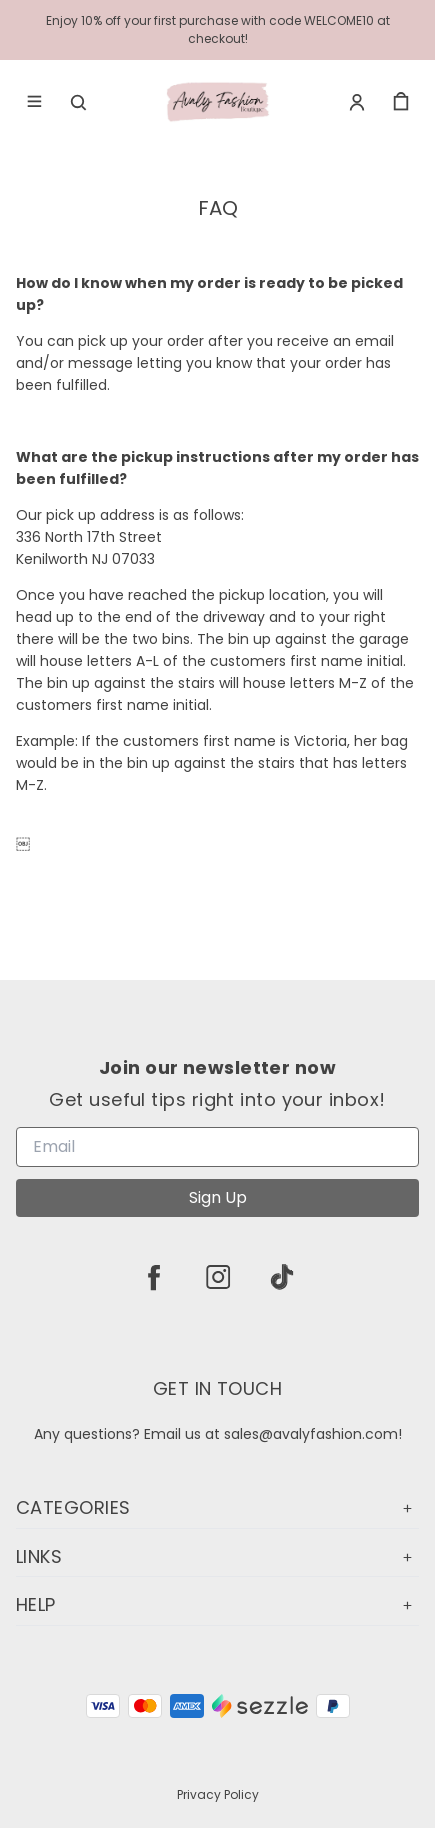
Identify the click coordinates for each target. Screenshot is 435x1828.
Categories (217, 1507)
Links (217, 1556)
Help (217, 1604)
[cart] (401, 102)
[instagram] (218, 1277)
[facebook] (154, 1277)
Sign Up (218, 1197)
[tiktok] (282, 1277)
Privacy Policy (218, 1794)
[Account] (357, 102)
